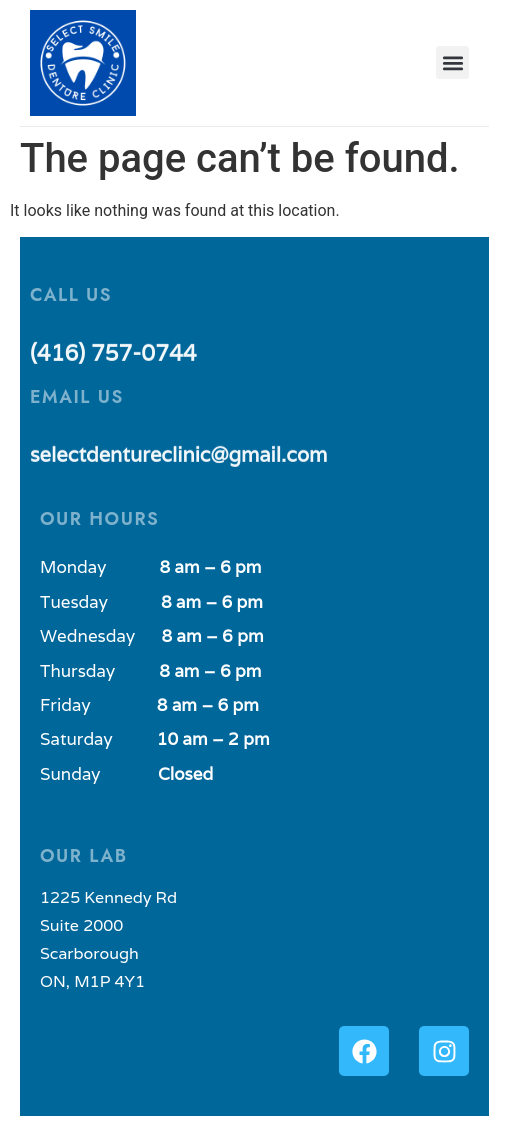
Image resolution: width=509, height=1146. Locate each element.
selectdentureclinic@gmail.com (178, 457)
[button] (452, 62)
